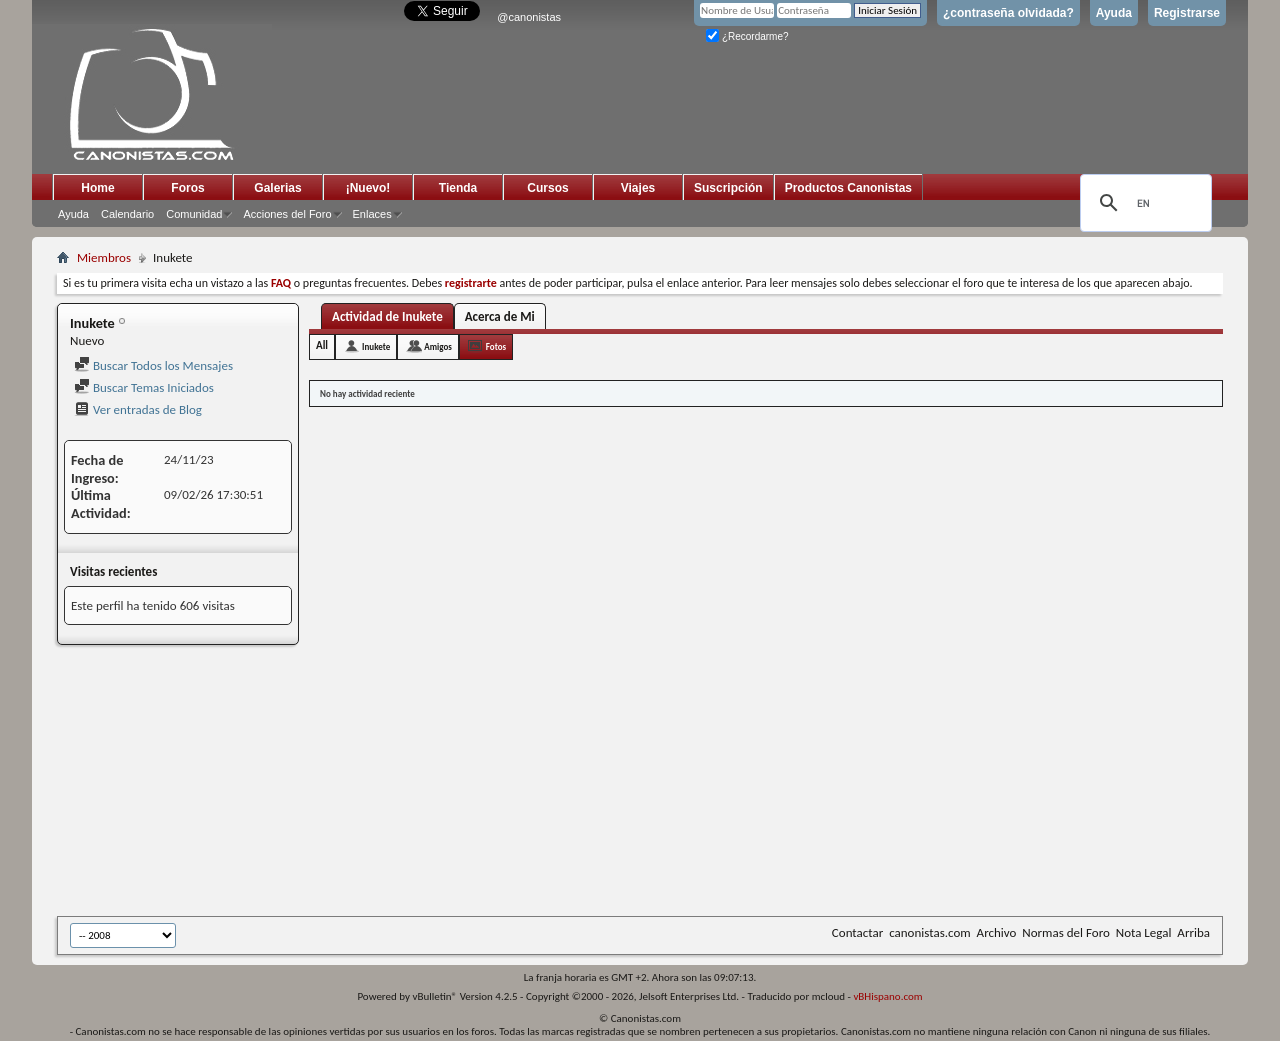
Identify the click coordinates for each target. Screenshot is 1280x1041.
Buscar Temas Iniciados (144, 387)
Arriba (1193, 932)
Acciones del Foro (287, 214)
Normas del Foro (1065, 932)
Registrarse (1187, 13)
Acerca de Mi (500, 316)
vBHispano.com (887, 996)
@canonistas (529, 17)
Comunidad (194, 214)
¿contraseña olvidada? (1008, 13)
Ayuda (1114, 13)
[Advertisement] (547, 782)
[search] (1143, 203)
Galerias (277, 188)
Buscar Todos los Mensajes (153, 365)
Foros (187, 188)
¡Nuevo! (368, 188)
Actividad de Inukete (387, 316)
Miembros (104, 257)
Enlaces (372, 214)
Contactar (857, 932)
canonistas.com (929, 932)
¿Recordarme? (747, 36)
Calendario (127, 214)
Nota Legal (1144, 932)
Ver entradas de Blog (138, 409)
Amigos (438, 346)
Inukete (376, 346)
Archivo (997, 932)
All (322, 345)
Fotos (496, 346)
